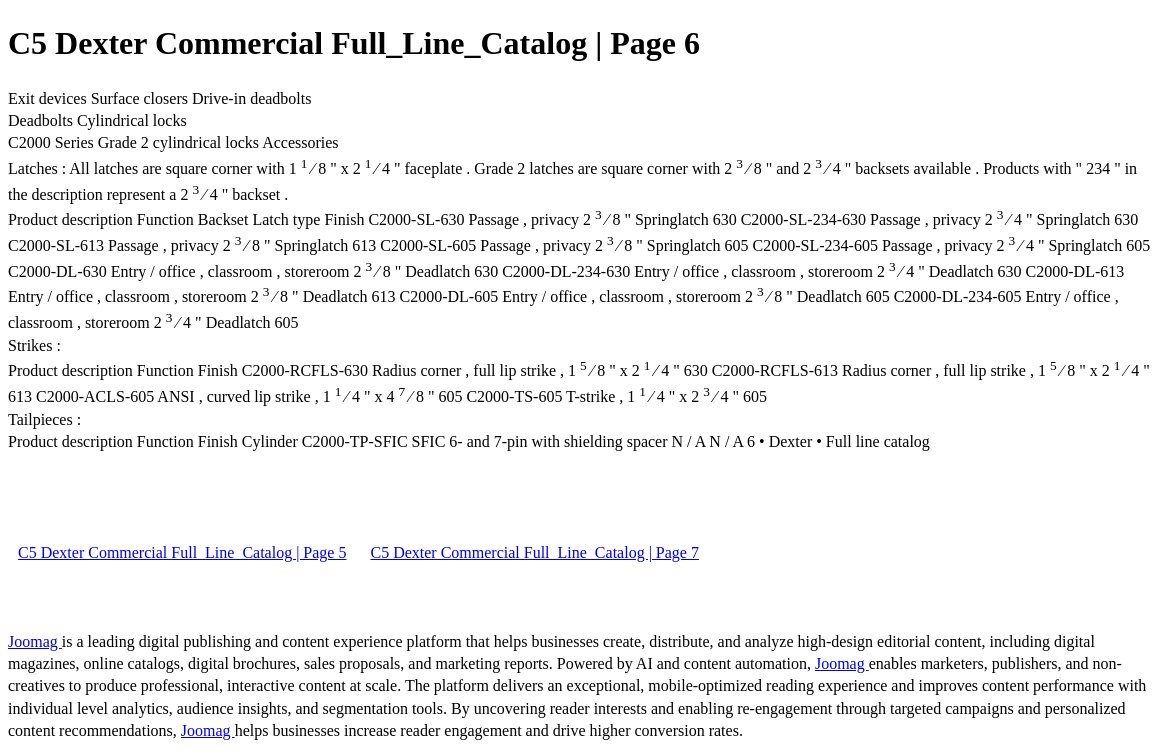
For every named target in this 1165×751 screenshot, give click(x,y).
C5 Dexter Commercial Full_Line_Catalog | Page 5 (182, 552)
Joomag (35, 641)
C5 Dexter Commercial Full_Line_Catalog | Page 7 (534, 552)
